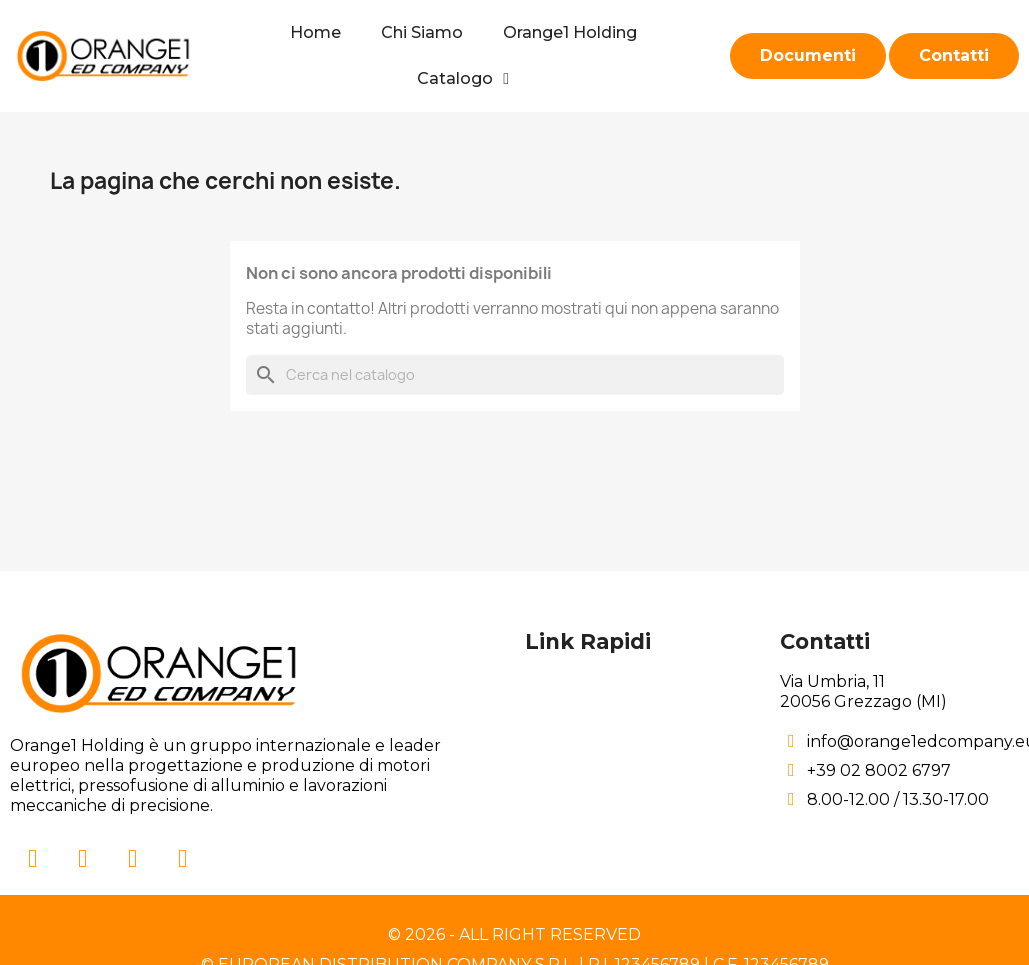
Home (315, 32)
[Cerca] (515, 375)
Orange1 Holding (570, 32)
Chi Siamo (422, 32)
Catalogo (463, 79)
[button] (808, 56)
